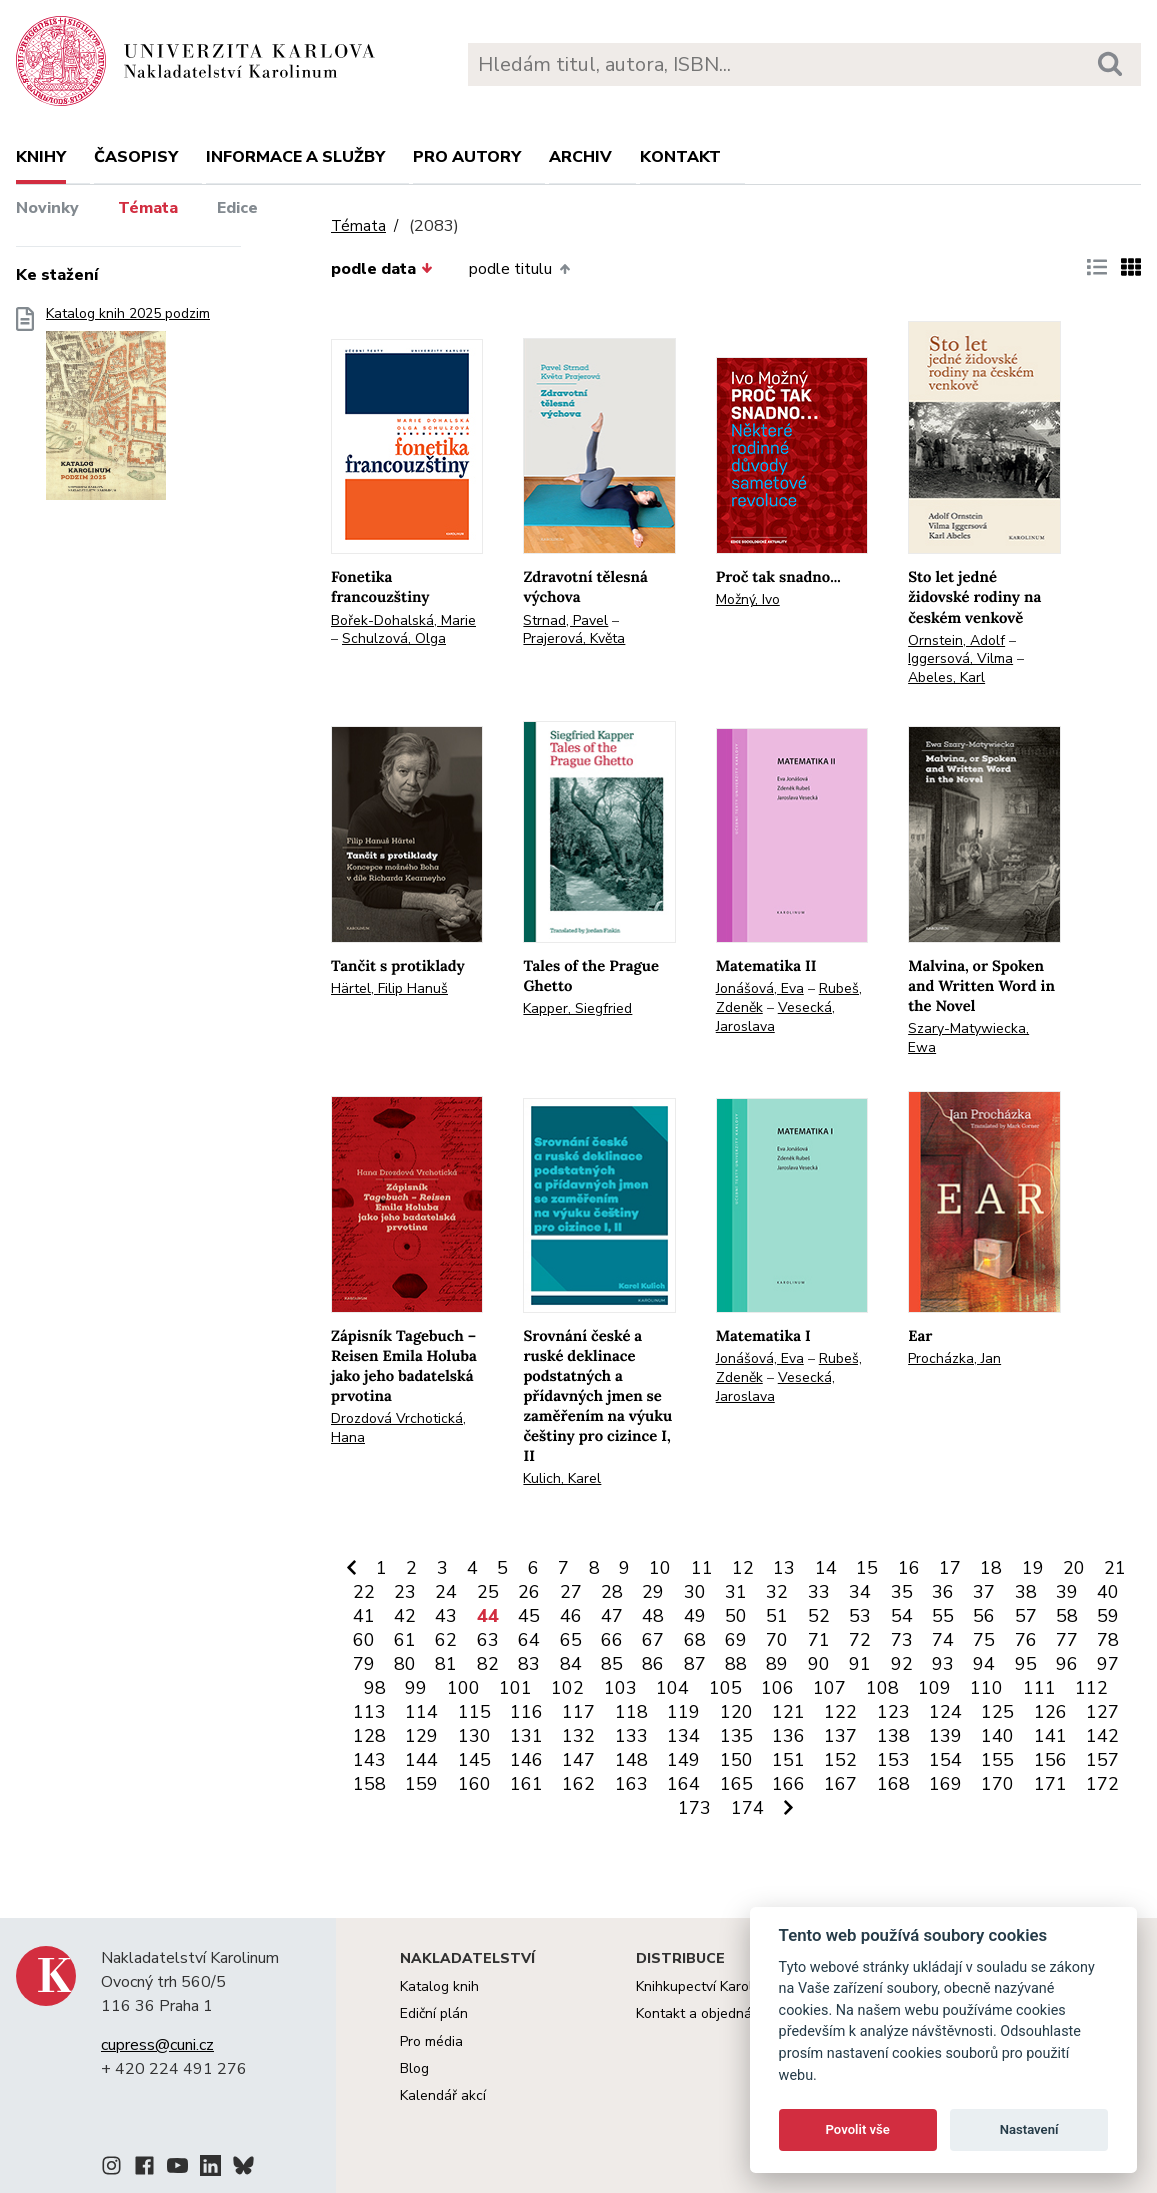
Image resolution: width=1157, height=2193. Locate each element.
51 (777, 1616)
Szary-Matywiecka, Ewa (968, 1038)
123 (893, 1712)
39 (1067, 1592)
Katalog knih (439, 1986)
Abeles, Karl (946, 677)
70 (777, 1640)
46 (571, 1616)
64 (529, 1640)
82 (488, 1664)
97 (1108, 1664)
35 (902, 1592)
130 (474, 1736)
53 (860, 1616)
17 (950, 1568)
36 (943, 1592)
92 (902, 1664)
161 (526, 1784)
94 (984, 1664)
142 (1102, 1736)
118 (631, 1712)
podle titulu (519, 269)
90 (819, 1664)
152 (840, 1760)
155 (997, 1760)
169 (945, 1784)
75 (984, 1640)
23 (405, 1592)
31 (736, 1592)
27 (571, 1592)
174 (747, 1808)
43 (446, 1616)
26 (529, 1592)
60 (364, 1640)
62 (446, 1640)
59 (1108, 1616)
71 (819, 1640)
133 (631, 1736)
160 (474, 1784)
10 (660, 1568)
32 (777, 1592)
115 (474, 1712)
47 (612, 1616)
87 (695, 1664)
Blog (414, 2068)
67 (653, 1640)
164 (683, 1784)
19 (1033, 1568)
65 (571, 1640)
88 (736, 1664)
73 (902, 1640)
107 (829, 1688)
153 (893, 1760)
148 (631, 1760)
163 (631, 1784)
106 (777, 1688)
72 (860, 1640)
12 (743, 1568)
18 (991, 1568)
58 (1067, 1616)
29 (653, 1592)
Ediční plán (434, 2013)
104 (672, 1688)
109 (934, 1688)
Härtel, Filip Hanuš (389, 988)
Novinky (47, 208)
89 (777, 1664)
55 (943, 1616)
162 (578, 1784)
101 (515, 1688)
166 (788, 1784)
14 (826, 1568)
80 (405, 1664)
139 (945, 1736)
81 (446, 1664)
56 (984, 1616)
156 (1050, 1760)
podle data (382, 269)
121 (788, 1712)
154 (945, 1760)
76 (1026, 1640)
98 (375, 1688)
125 (997, 1712)
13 (784, 1568)
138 (893, 1736)
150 (736, 1760)
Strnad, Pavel (565, 620)
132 (578, 1736)
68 (695, 1640)
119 (683, 1712)
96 (1067, 1664)
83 (529, 1664)
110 (986, 1688)
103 (620, 1688)
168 (893, 1784)
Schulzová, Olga (394, 638)
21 (1115, 1568)
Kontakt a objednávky (704, 2013)
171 (1050, 1784)
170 (997, 1784)
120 (736, 1712)
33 (819, 1592)
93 (943, 1664)
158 (369, 1784)
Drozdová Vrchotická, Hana (398, 1428)
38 (1026, 1592)
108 (882, 1688)
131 (526, 1736)
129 (421, 1736)
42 (405, 1616)
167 (840, 1784)
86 (653, 1664)
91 (860, 1664)
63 (488, 1640)
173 (694, 1808)
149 (683, 1760)
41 (364, 1616)
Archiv (580, 157)
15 (867, 1568)
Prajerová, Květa (574, 638)
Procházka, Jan (954, 1358)
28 (612, 1592)
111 (1039, 1688)
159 (421, 1784)
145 (474, 1760)
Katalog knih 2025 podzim (128, 409)
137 (840, 1736)
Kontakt (680, 157)
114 (421, 1712)
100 (463, 1688)
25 (488, 1592)
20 (1074, 1568)
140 (997, 1736)
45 (529, 1616)
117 (578, 1712)
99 (416, 1688)
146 (526, 1760)
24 (446, 1592)
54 (902, 1616)
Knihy (41, 157)
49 (695, 1616)
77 (1067, 1640)
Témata (148, 208)
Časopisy (136, 157)
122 (840, 1712)
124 (945, 1712)
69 (736, 1640)
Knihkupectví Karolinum (709, 1986)
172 (1102, 1784)
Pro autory (467, 157)
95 (1026, 1664)
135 (736, 1736)
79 (364, 1664)
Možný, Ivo (748, 599)
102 (567, 1688)
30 (695, 1592)
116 (526, 1712)
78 (1108, 1640)
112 (1091, 1688)
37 (984, 1592)
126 (1050, 1712)
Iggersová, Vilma (960, 658)
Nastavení (1029, 2129)
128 (369, 1736)
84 (571, 1664)
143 (369, 1760)
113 (369, 1712)
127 (1102, 1712)
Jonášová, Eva (760, 988)
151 (788, 1760)
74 (943, 1640)
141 (1050, 1736)
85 (612, 1664)
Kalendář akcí (443, 2095)
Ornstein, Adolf (956, 640)
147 (578, 1760)
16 (909, 1568)
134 (683, 1736)
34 (860, 1592)
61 (405, 1640)
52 (819, 1616)
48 (653, 1616)
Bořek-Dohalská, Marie (403, 620)
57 (1026, 1616)
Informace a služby (295, 157)
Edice (237, 208)
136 (788, 1736)
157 (1102, 1760)
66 (612, 1640)
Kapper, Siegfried (577, 1008)
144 (421, 1760)
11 (702, 1568)
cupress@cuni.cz (157, 2045)
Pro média (431, 2041)
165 (736, 1784)
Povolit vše (858, 2129)
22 (364, 1592)
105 (725, 1688)
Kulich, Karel (562, 1478)
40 (1108, 1592)
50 (736, 1616)
